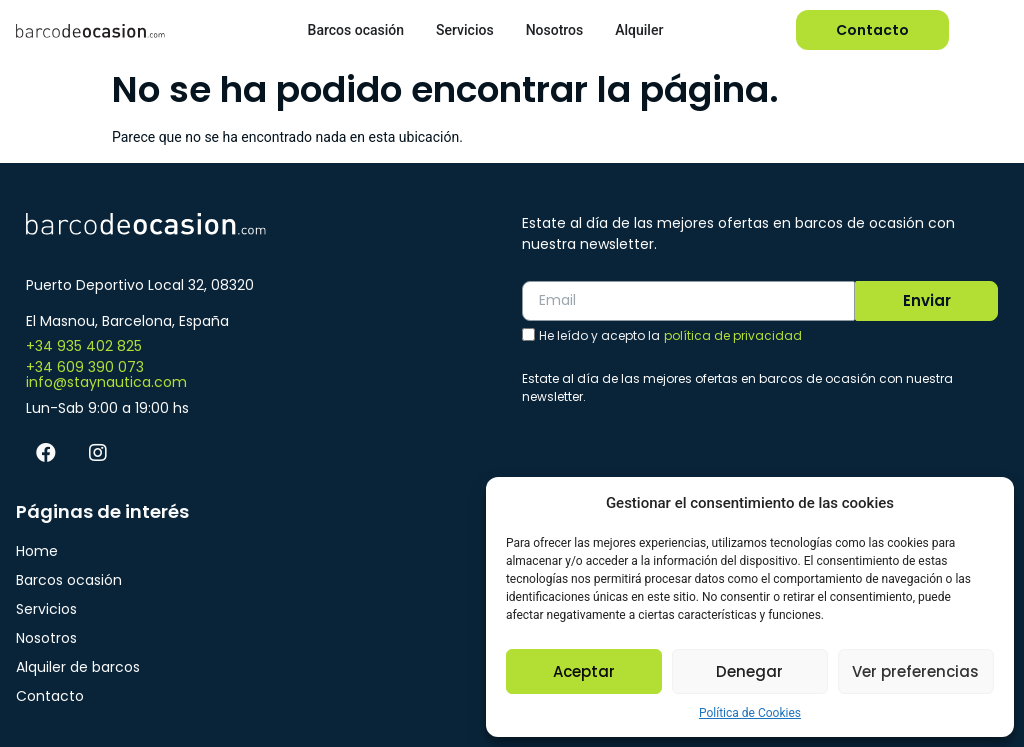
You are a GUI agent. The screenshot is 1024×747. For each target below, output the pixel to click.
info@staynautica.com (106, 382)
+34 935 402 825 (84, 346)
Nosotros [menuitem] (555, 30)
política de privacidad (733, 335)
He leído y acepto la (670, 336)
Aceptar (584, 671)
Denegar (749, 671)
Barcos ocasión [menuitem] (356, 30)
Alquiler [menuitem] (639, 30)
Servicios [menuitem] (465, 30)
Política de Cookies (750, 713)
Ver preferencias (915, 671)
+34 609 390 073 (85, 367)
